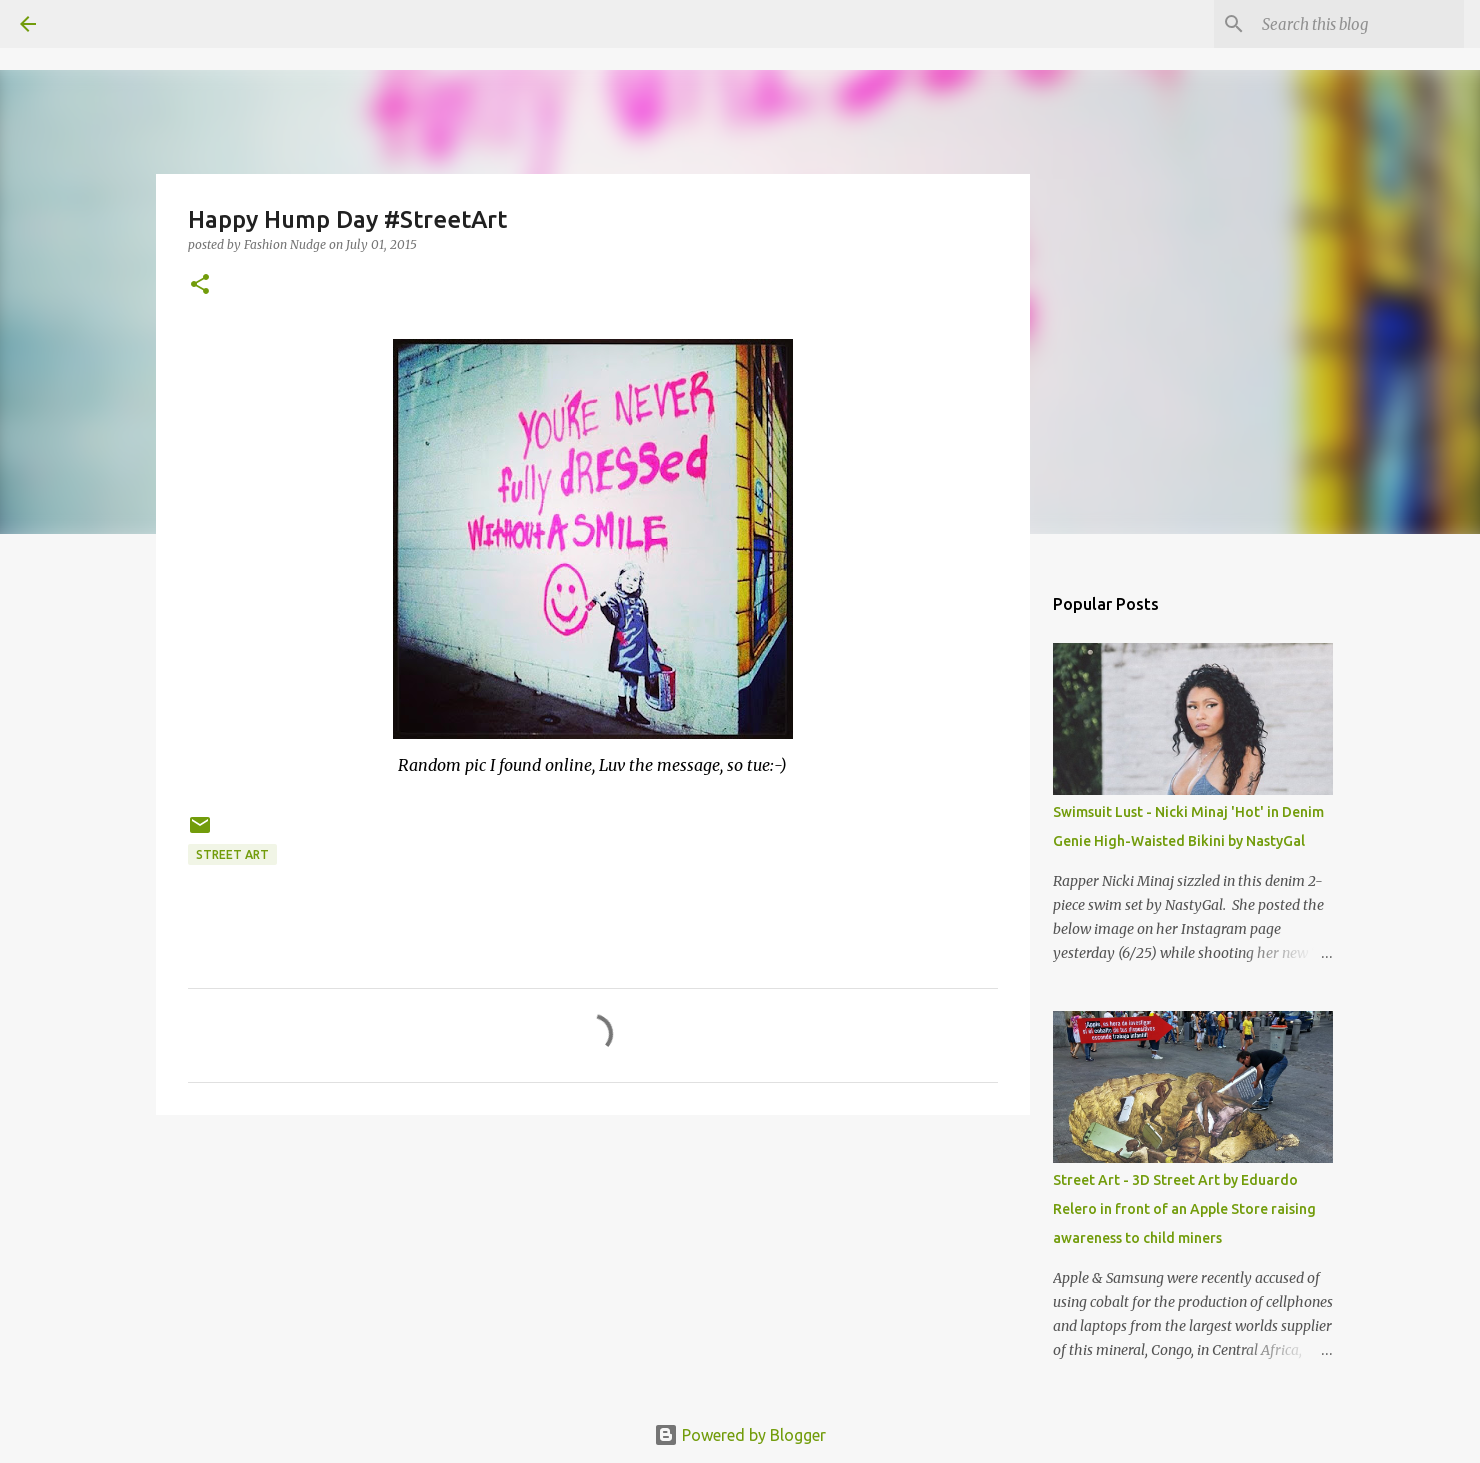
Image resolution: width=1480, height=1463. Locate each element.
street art (232, 854)
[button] (200, 285)
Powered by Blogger (740, 1435)
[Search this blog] (1359, 24)
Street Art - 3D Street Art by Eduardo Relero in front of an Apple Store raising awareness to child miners (1184, 1209)
